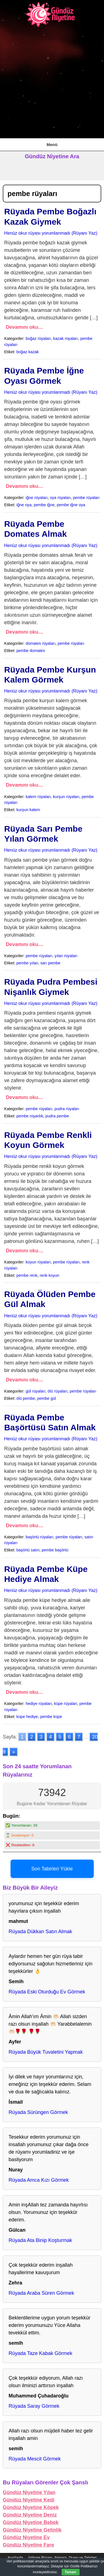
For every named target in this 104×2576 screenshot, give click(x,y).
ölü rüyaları (57, 1391)
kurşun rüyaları (66, 796)
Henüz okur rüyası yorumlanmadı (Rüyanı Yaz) (50, 232)
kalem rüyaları (38, 796)
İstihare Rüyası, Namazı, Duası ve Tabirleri (62, 2557)
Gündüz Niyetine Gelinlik (32, 2530)
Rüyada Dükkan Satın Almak (40, 1931)
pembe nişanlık (29, 1116)
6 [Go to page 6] (69, 1737)
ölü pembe (25, 1398)
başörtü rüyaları (40, 1537)
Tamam (70, 2572)
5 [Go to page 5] (60, 1737)
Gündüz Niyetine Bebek (31, 2522)
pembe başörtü (55, 1550)
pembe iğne (44, 505)
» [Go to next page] (13, 1752)
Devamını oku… (24, 327)
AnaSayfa (15, 2557)
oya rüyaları (60, 497)
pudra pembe (57, 1116)
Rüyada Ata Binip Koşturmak (40, 2240)
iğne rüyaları (37, 497)
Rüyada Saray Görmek (34, 2406)
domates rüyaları (40, 643)
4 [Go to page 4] (50, 1737)
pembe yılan (27, 963)
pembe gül (46, 1398)
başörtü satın (27, 1550)
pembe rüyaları (86, 497)
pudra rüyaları (67, 1109)
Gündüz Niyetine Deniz (30, 2515)
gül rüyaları (35, 1391)
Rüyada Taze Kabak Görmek (40, 2353)
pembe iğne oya (71, 505)
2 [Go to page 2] (31, 1737)
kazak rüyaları (65, 338)
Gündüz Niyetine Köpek (31, 2507)
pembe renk (26, 1275)
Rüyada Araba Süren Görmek (41, 2293)
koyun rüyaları (38, 1262)
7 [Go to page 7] (78, 1737)
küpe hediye (27, 1716)
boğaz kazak (27, 352)
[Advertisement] (52, 83)
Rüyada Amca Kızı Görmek (39, 2180)
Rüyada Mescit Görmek (35, 2459)
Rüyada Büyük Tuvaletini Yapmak (46, 2052)
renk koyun (49, 1275)
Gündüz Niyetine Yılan (29, 2492)
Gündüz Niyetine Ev (26, 2537)
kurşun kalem (28, 809)
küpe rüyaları (65, 1703)
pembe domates (30, 650)
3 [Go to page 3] (41, 1737)
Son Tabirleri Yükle (52, 1869)
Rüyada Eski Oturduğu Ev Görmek (47, 1992)
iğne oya (23, 505)
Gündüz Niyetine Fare (28, 2545)
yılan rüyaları (66, 956)
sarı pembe (50, 963)
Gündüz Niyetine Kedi (28, 2500)
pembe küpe (51, 1716)
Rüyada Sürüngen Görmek (38, 2112)
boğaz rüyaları (38, 338)
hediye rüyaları (39, 1703)
